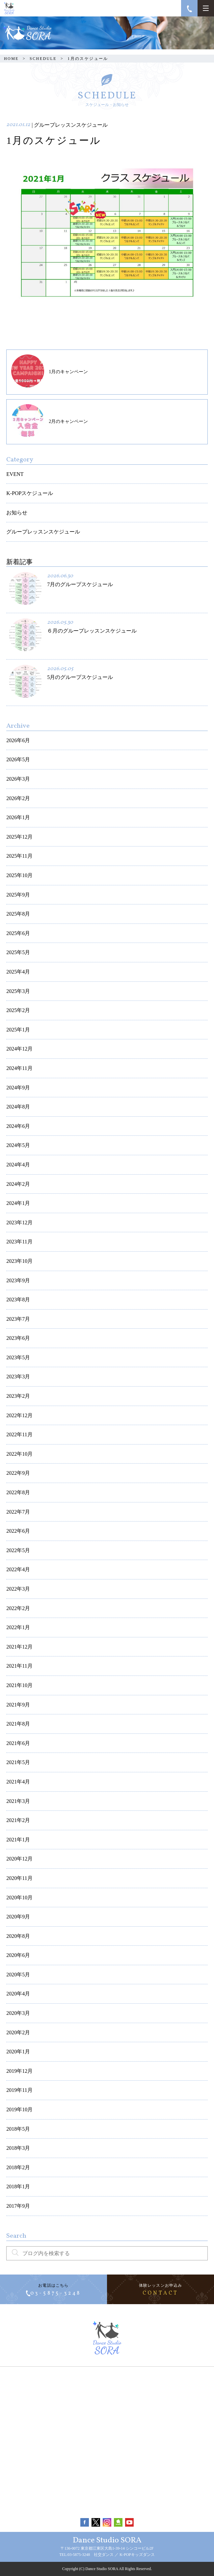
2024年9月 (18, 1087)
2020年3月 (18, 2013)
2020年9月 (18, 1916)
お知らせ (16, 512)
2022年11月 (19, 1434)
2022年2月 (18, 1608)
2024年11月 (19, 1068)
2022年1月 (18, 1627)
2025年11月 (19, 856)
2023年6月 (18, 1338)
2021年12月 (19, 1647)
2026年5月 (18, 759)
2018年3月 (18, 2148)
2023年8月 (18, 1299)
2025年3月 (18, 991)
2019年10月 (19, 2109)
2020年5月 (18, 1974)
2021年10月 (19, 1685)
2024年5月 (18, 1145)
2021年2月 (18, 1820)
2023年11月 (19, 1241)
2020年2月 (18, 2032)
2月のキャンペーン (49, 420)
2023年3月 (18, 1376)
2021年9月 (18, 1704)
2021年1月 (18, 1839)
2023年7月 (18, 1319)
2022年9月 (18, 1473)
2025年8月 (18, 914)
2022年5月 (18, 1550)
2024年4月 (18, 1164)
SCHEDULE (43, 59)
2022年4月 (18, 1569)
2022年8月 (18, 1492)
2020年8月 (18, 1936)
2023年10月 (19, 1261)
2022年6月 (18, 1531)
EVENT (14, 474)
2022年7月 (18, 1512)
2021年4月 (18, 1781)
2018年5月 (18, 2129)
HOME (11, 59)
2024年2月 (18, 1184)
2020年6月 (18, 1955)
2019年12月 (19, 2071)
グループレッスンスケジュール (43, 531)
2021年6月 (18, 1743)
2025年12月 (19, 837)
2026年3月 (18, 779)
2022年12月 (19, 1415)
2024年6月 (18, 1126)
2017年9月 (18, 2206)
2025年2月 (18, 1010)
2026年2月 (18, 798)
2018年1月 (18, 2186)
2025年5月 (18, 952)
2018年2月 (18, 2167)
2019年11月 (19, 2090)
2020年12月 (19, 1858)
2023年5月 (18, 1357)
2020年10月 (19, 1897)
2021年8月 (18, 1724)
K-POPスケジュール (29, 493)
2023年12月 (19, 1222)
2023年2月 (18, 1396)
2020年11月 (19, 1878)
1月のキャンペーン (49, 370)
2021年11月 (19, 1666)
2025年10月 (19, 875)
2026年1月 (18, 817)
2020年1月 (18, 2051)
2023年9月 (18, 1280)
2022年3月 (18, 1589)
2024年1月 (18, 1203)
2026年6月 (18, 740)
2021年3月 (18, 1801)
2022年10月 (19, 1454)
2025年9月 (18, 895)
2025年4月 (18, 972)
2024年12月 (19, 1049)
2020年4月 (18, 1993)
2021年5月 (18, 1762)
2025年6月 (18, 933)
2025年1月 (18, 1029)
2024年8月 (18, 1106)
